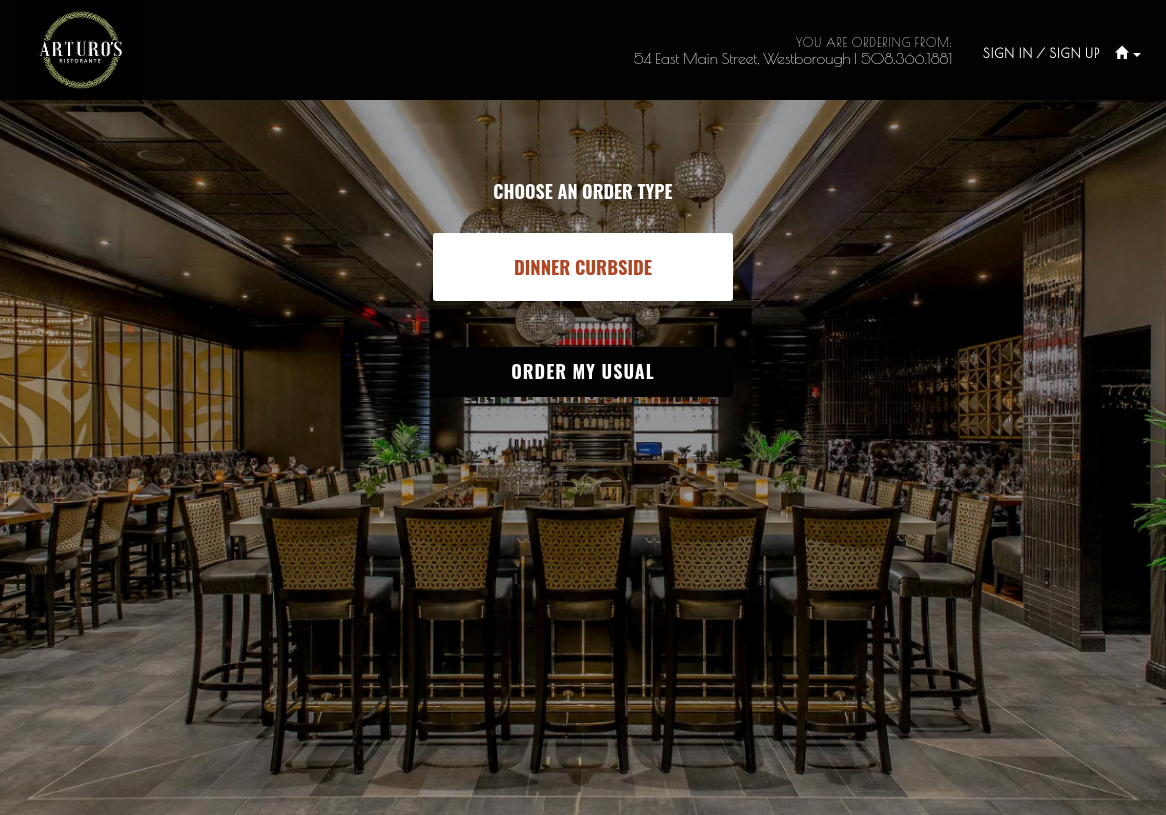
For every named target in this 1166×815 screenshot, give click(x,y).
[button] (1120, 53)
